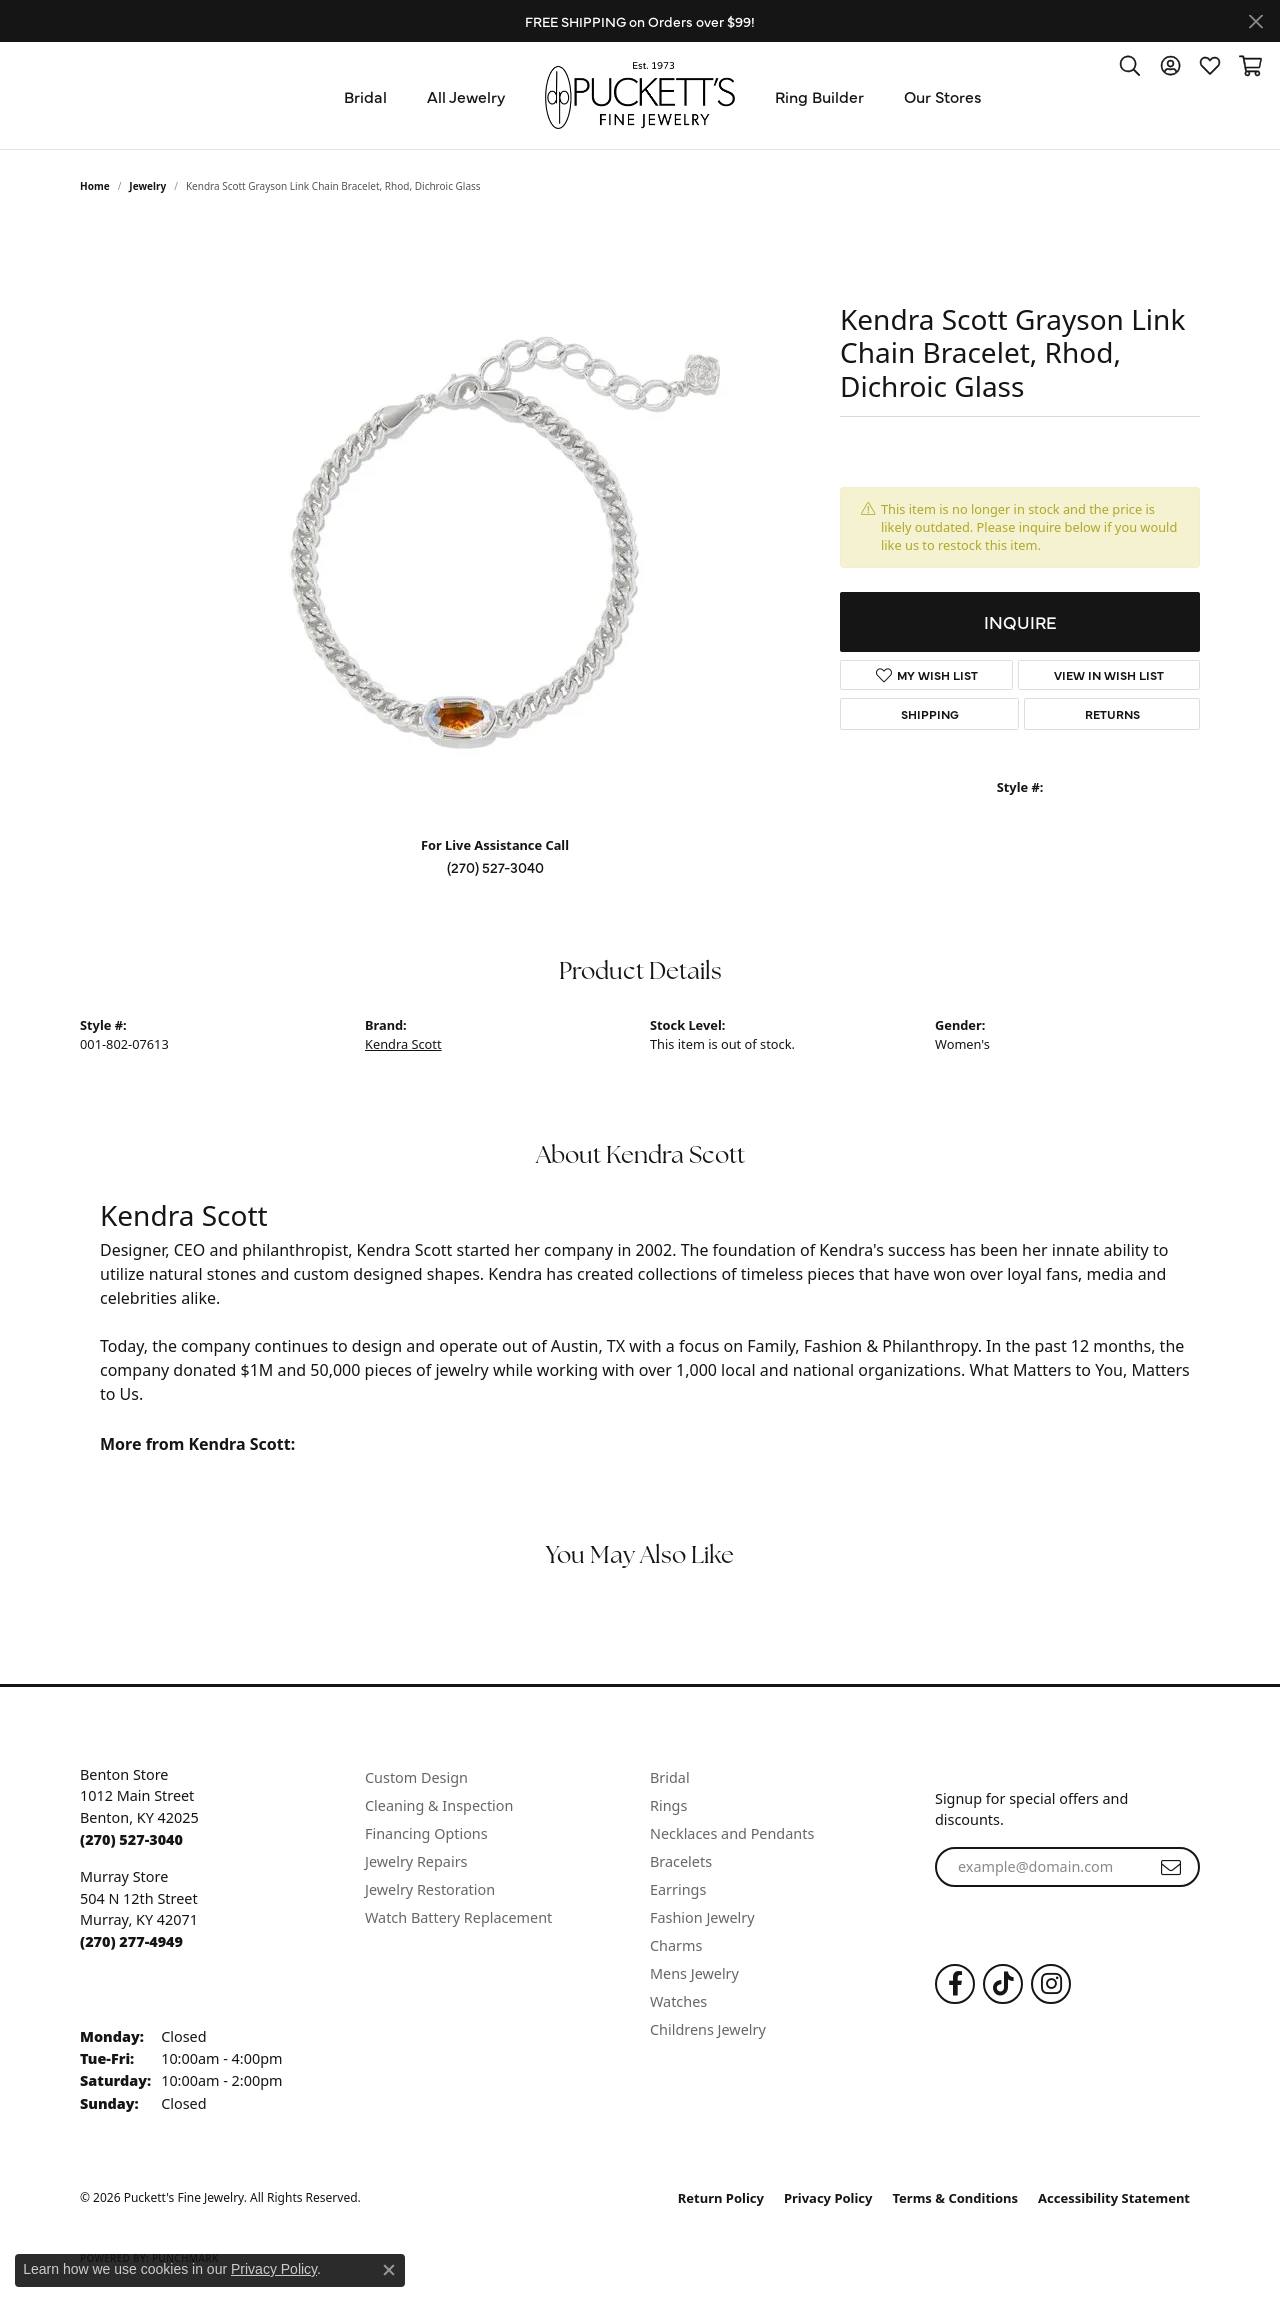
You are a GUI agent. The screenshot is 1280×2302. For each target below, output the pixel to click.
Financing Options (426, 1833)
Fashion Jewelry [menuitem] (702, 1917)
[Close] (1255, 21)
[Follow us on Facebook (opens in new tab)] (955, 1984)
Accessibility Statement (1114, 2198)
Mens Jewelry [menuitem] (694, 1973)
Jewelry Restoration (430, 1889)
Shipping (930, 714)
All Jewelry (466, 96)
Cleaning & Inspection (439, 1805)
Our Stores (943, 96)
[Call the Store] (131, 1839)
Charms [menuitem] (676, 1945)
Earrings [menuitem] (678, 1889)
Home (95, 186)
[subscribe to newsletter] (1171, 1867)
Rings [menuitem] (668, 1805)
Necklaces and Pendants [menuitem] (732, 1833)
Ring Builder (819, 96)
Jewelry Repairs (416, 1861)
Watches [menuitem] (678, 2001)
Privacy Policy (828, 2198)
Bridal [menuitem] (670, 1777)
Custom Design (416, 1777)
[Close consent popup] (389, 2270)
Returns (1112, 714)
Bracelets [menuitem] (681, 1861)
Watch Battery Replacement (458, 1917)
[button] (1130, 65)
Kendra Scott (403, 1044)
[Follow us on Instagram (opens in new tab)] (1051, 1984)
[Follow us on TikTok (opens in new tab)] (1003, 1984)
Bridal (365, 96)
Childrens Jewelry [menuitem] (708, 2029)
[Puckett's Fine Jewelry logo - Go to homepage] (640, 95)
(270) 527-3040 (495, 867)
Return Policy (721, 2198)
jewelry (147, 186)
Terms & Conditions (956, 2198)
